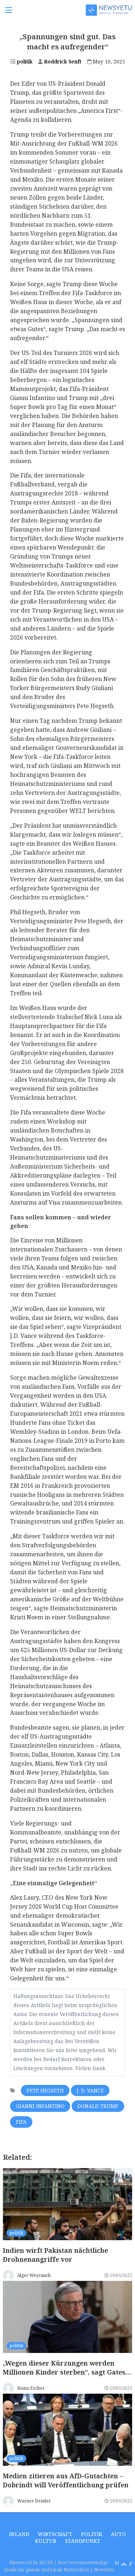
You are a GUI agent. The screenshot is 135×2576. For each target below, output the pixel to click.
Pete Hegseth (45, 2090)
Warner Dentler (34, 2501)
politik (21, 61)
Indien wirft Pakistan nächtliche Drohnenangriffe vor (55, 2255)
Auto (118, 2534)
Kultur (45, 2540)
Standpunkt (82, 2540)
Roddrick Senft (59, 61)
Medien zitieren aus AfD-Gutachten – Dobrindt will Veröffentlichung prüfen (66, 2481)
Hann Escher (31, 2388)
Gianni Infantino (40, 2106)
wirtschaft (55, 2534)
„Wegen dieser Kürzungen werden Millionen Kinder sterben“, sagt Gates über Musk (64, 2372)
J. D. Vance (90, 2090)
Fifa (21, 2121)
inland (19, 2534)
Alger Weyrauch (34, 2275)
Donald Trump (97, 2106)
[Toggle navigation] (8, 10)
